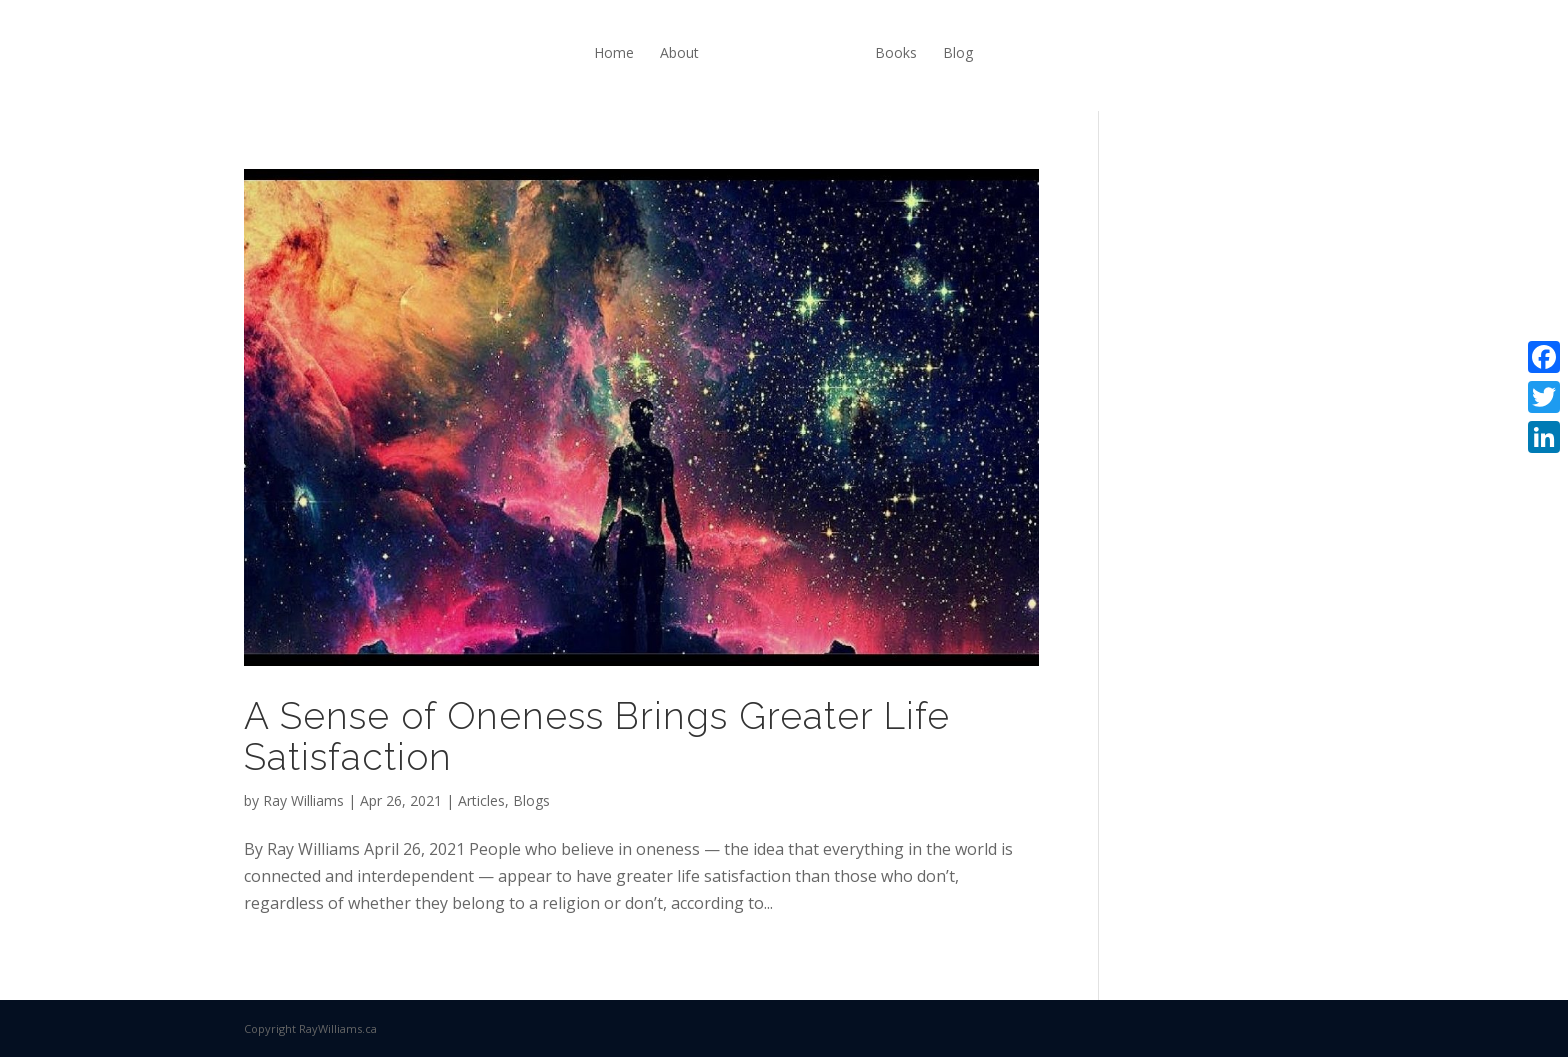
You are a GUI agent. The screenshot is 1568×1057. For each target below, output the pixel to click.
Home (614, 52)
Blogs (531, 800)
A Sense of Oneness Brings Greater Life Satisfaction (597, 736)
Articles (481, 800)
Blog (958, 52)
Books (896, 52)
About (679, 52)
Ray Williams (303, 800)
